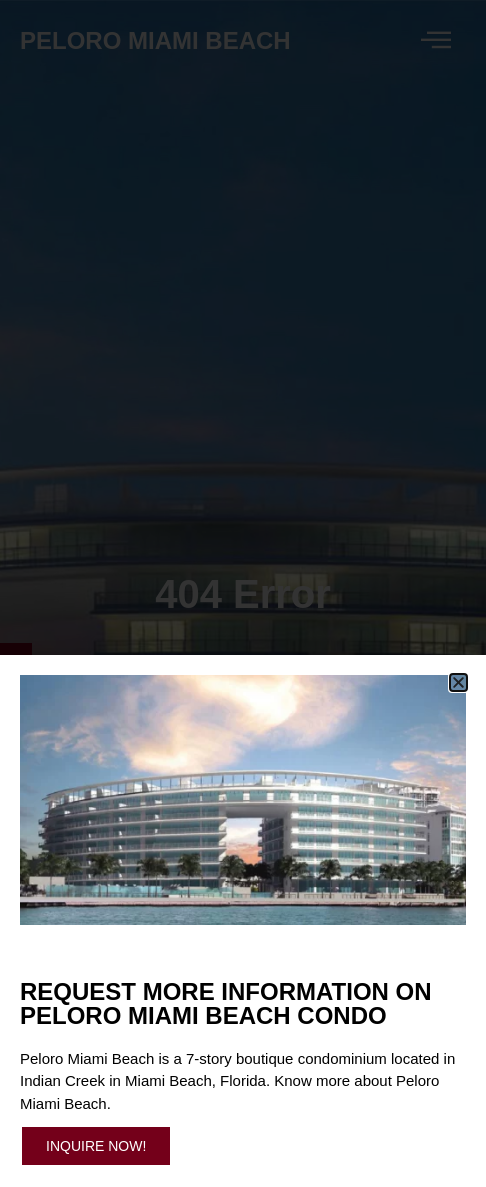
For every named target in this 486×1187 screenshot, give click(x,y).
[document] (243, 593)
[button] (458, 682)
